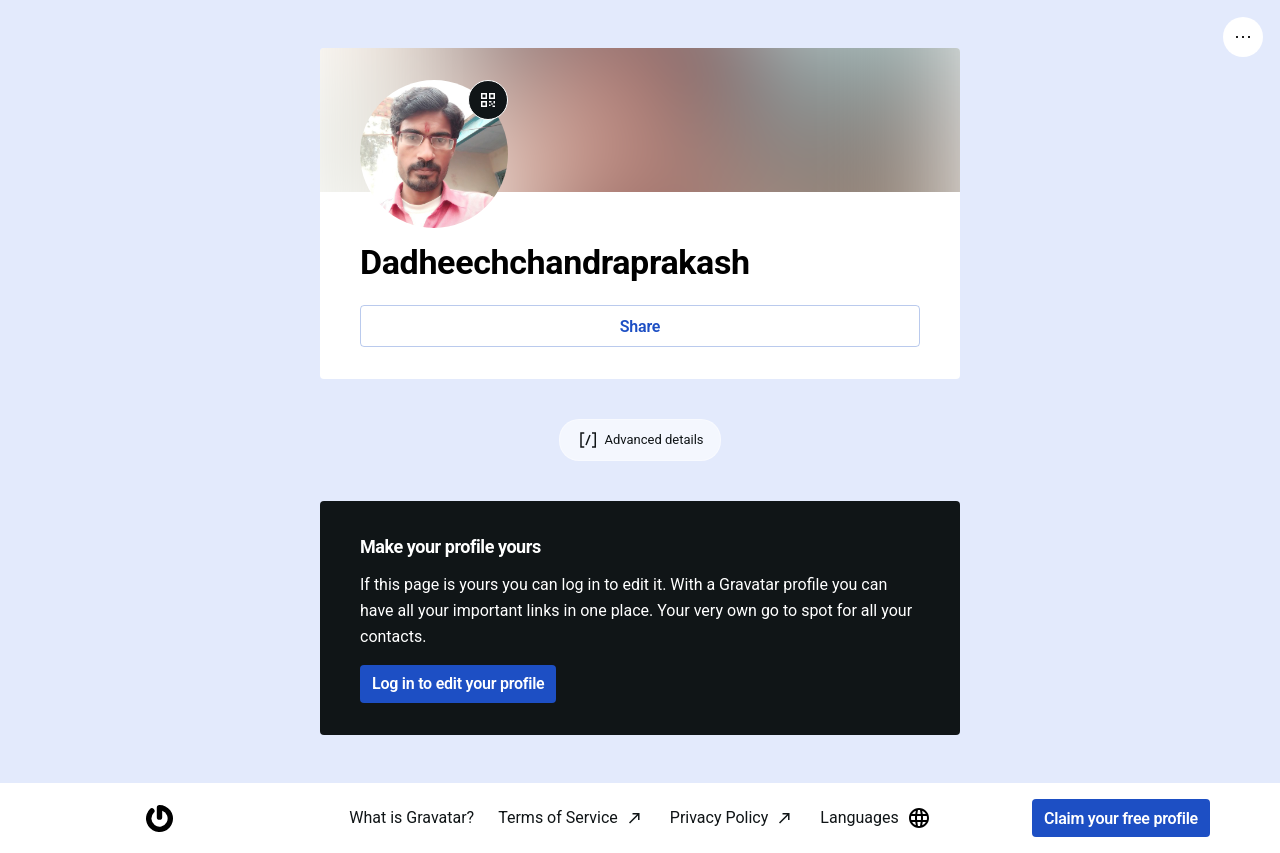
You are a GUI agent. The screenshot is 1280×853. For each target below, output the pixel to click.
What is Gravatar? (411, 817)
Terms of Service (558, 817)
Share (640, 326)
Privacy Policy (719, 817)
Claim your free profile (1121, 818)
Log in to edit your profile (458, 683)
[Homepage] (159, 818)
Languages (875, 818)
